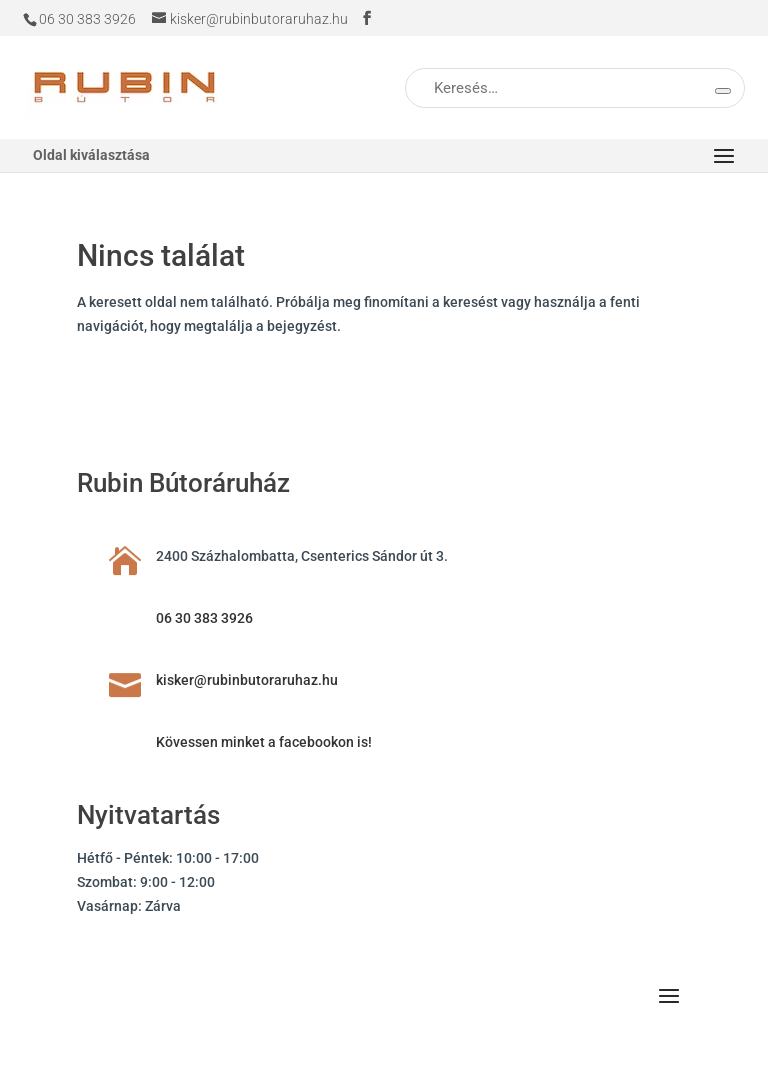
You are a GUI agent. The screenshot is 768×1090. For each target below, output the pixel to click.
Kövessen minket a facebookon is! (264, 742)
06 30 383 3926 (204, 618)
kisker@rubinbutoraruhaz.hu (247, 680)
